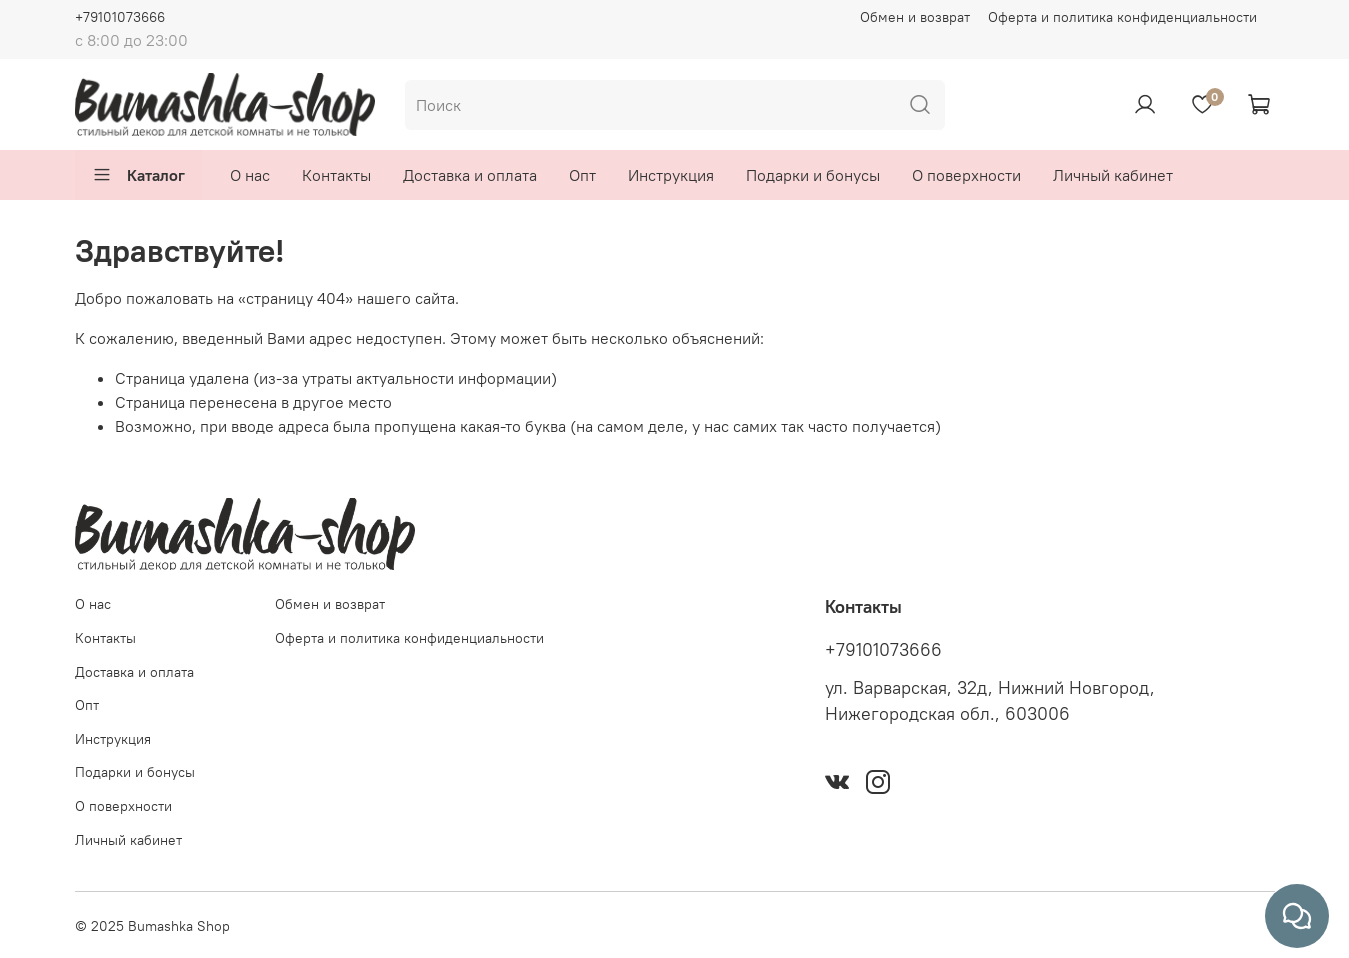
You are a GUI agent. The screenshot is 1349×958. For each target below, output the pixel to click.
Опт (582, 175)
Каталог (138, 175)
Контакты (336, 175)
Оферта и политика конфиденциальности (1122, 17)
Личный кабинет (1113, 175)
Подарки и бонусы (813, 175)
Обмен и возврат (915, 17)
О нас (250, 175)
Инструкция (671, 175)
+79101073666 (120, 17)
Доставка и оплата (470, 175)
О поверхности (966, 175)
